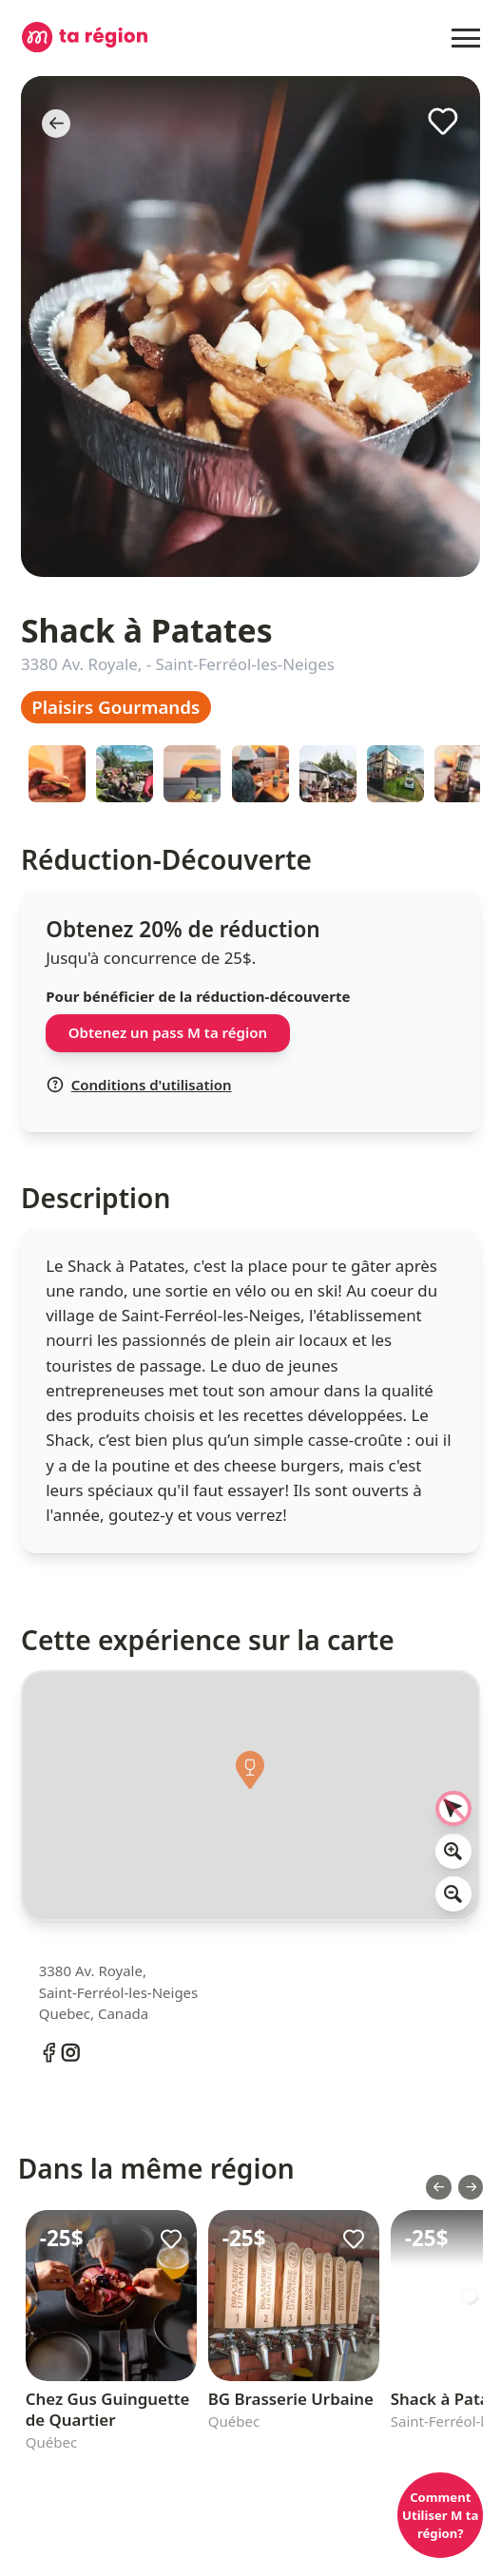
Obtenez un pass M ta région (167, 1032)
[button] (251, 1776)
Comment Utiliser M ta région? (440, 2515)
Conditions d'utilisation (139, 1084)
